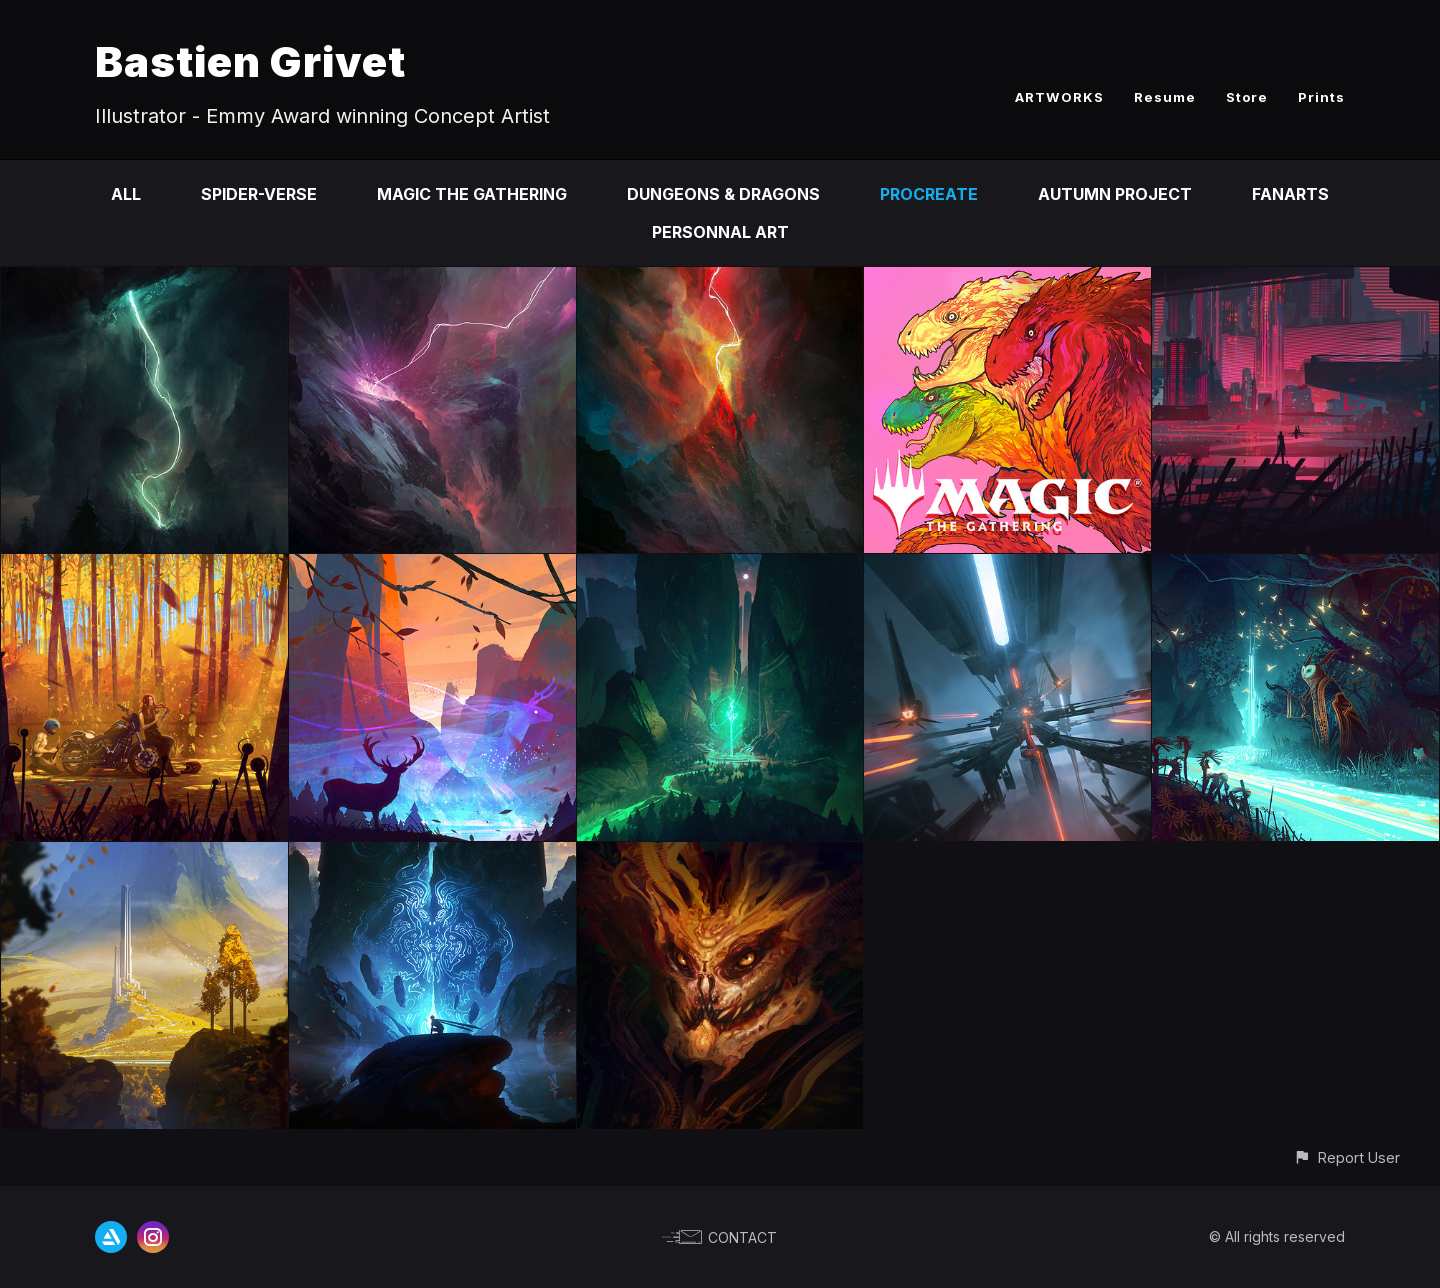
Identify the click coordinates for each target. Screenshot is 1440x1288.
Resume (1165, 97)
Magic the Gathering (472, 194)
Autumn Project (1115, 194)
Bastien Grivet (250, 61)
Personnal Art (720, 232)
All (126, 194)
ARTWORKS (1059, 97)
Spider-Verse (259, 194)
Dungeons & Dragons (723, 194)
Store (1247, 97)
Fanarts (1290, 194)
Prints (1321, 97)
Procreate (929, 194)
